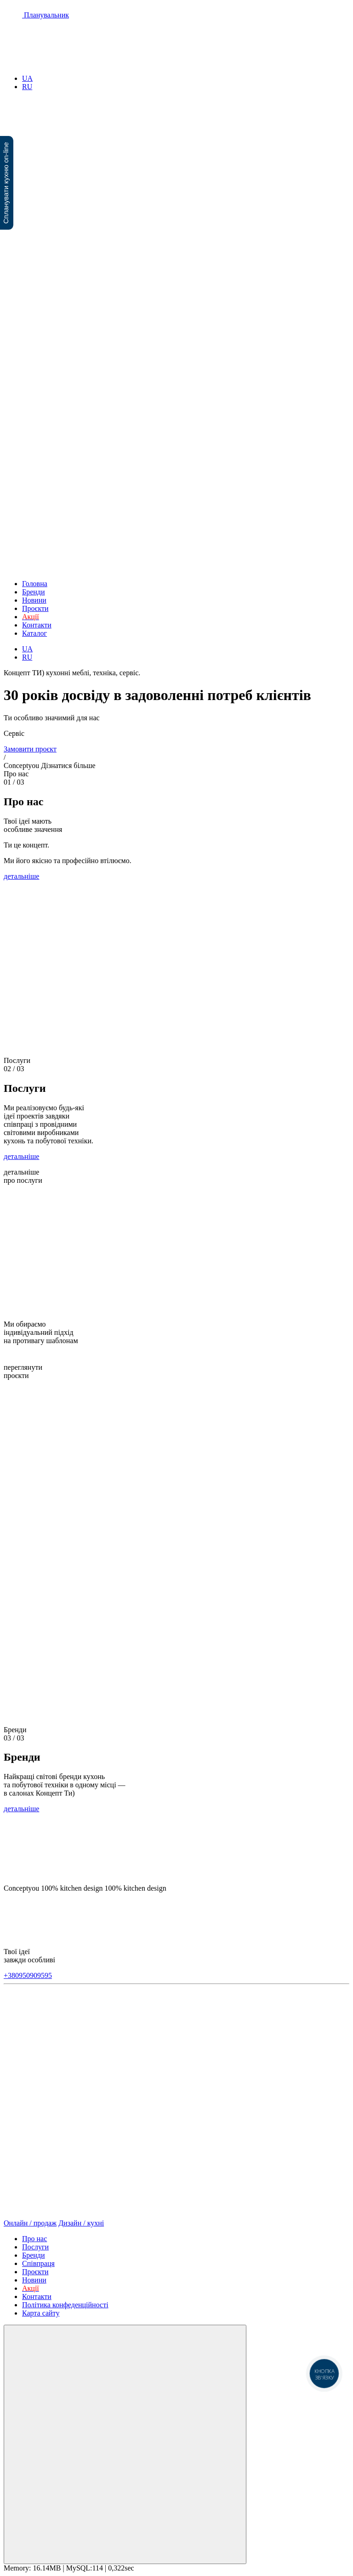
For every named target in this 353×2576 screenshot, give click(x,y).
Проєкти (35, 608)
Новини (34, 600)
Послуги (35, 2247)
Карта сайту (40, 2313)
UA (27, 78)
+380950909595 (28, 1975)
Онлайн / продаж (30, 2223)
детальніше (21, 876)
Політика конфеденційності (65, 2305)
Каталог (34, 633)
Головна (34, 584)
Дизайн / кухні (81, 2223)
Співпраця (38, 2263)
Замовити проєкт (30, 749)
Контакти (36, 625)
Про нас (34, 2239)
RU (27, 86)
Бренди (33, 592)
